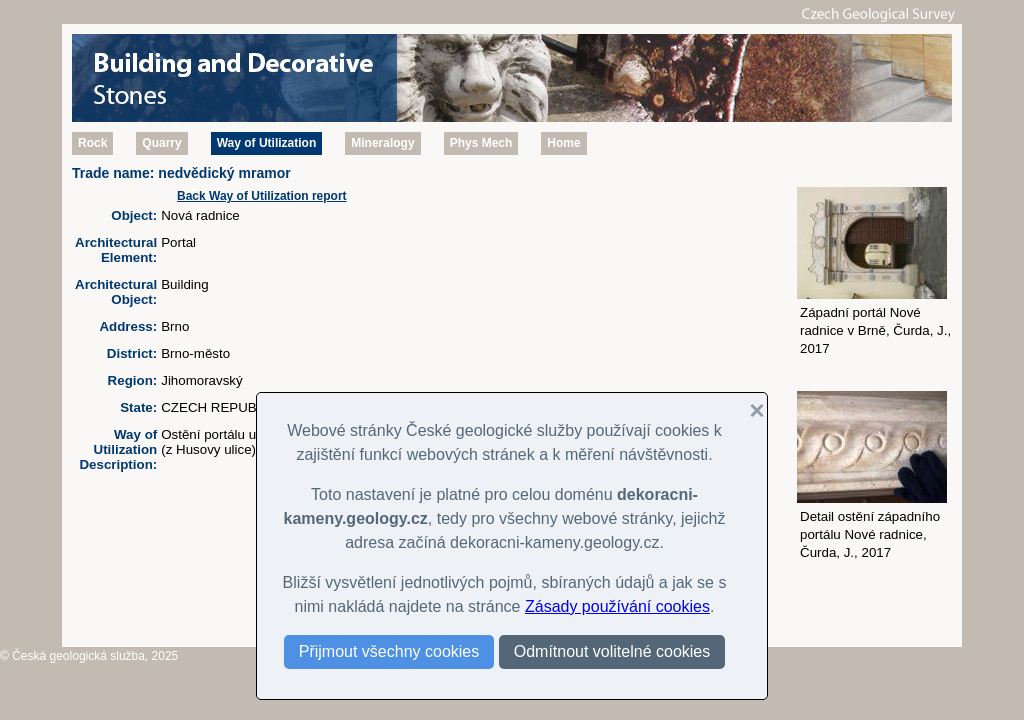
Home (563, 143)
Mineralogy (382, 143)
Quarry (161, 143)
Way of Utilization (267, 143)
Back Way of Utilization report (262, 196)
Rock (92, 143)
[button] (749, 411)
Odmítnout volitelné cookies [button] (612, 651)
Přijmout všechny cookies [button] (389, 651)
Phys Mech (481, 143)
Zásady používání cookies (617, 606)
